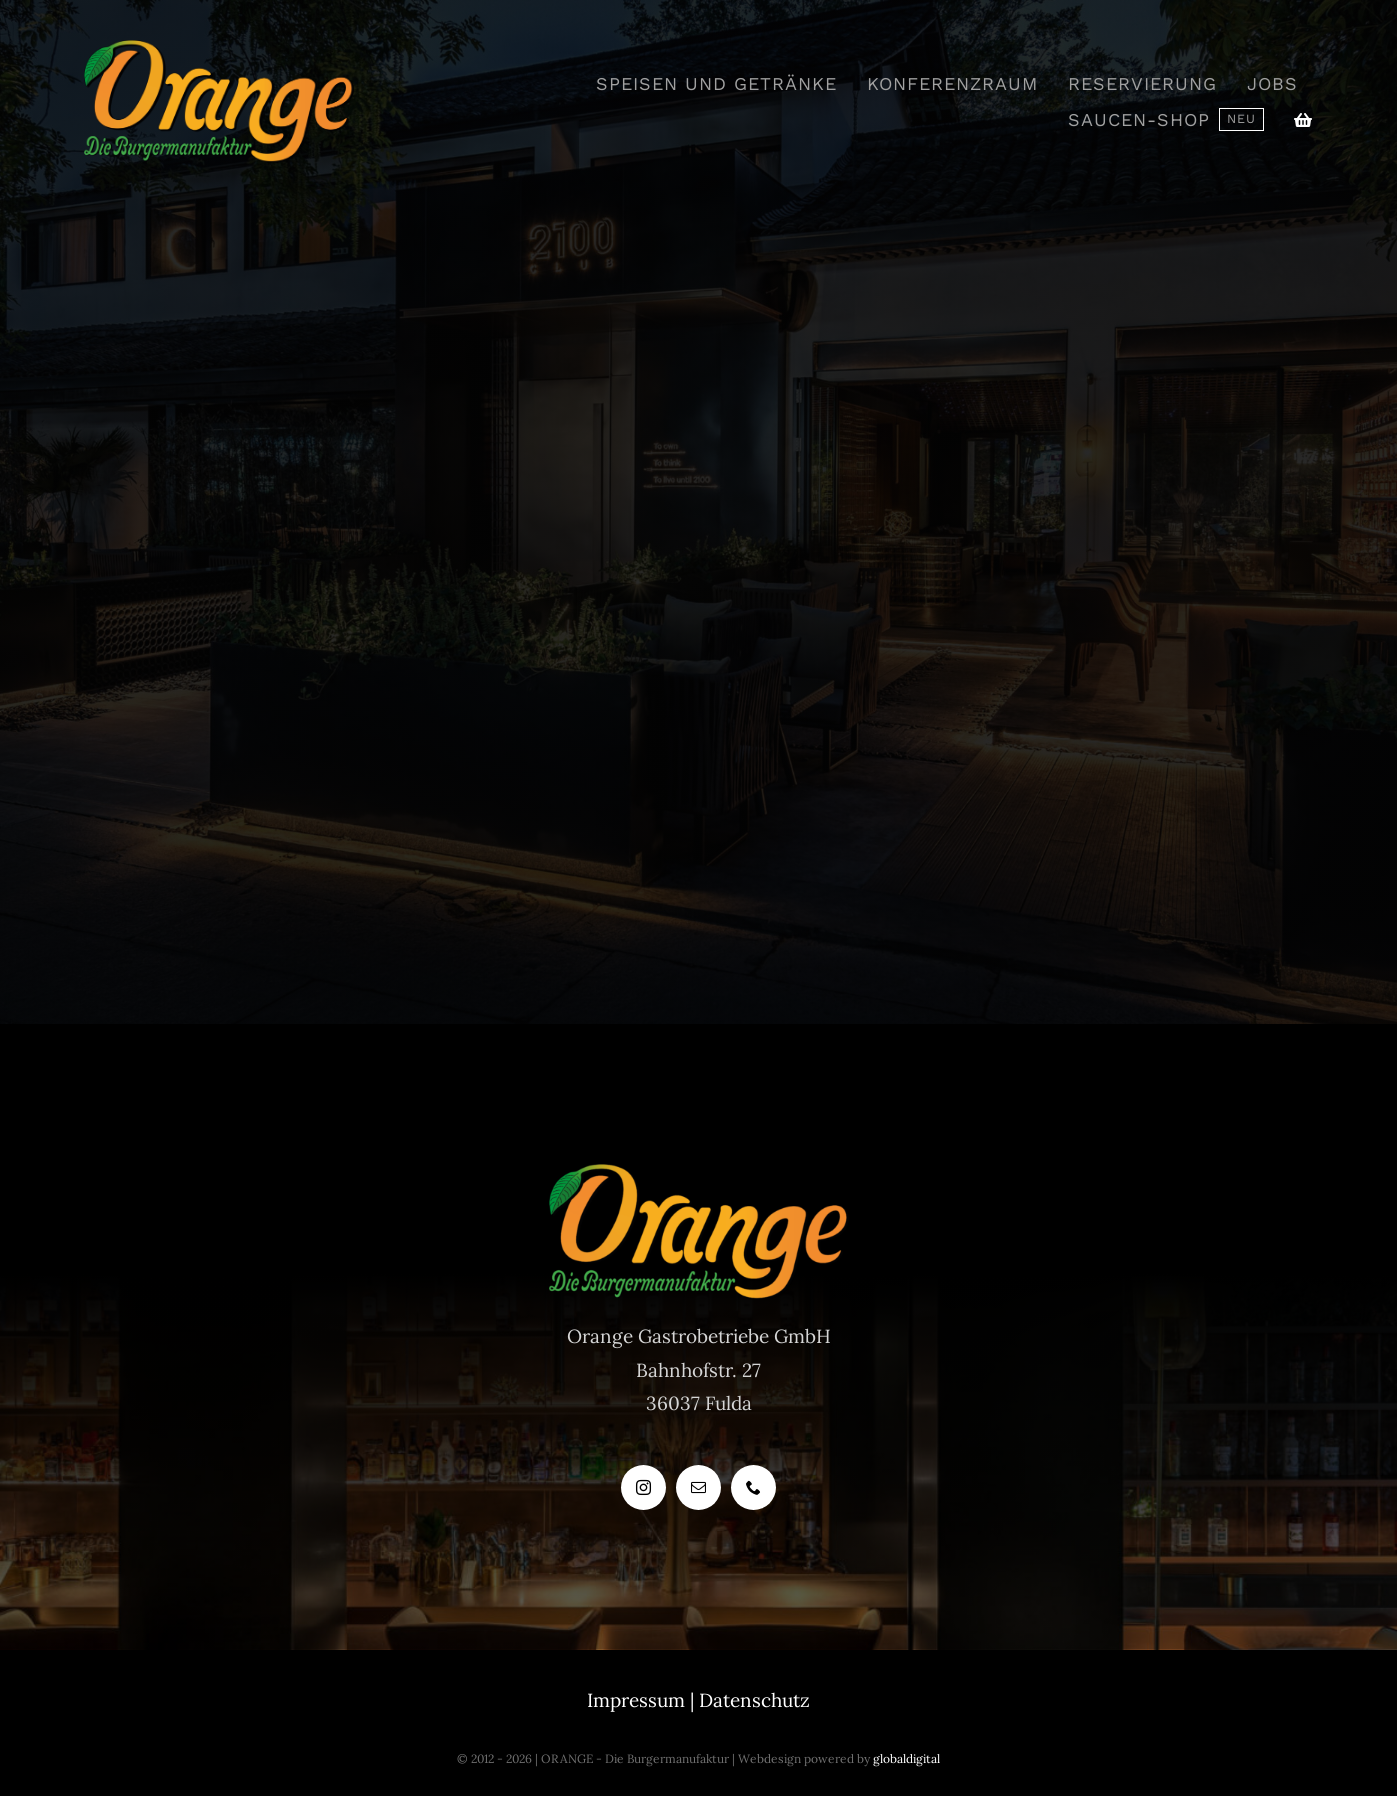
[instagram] (643, 1487)
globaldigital (906, 1758)
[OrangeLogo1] (219, 49)
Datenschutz (754, 1700)
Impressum (636, 1700)
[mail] (698, 1487)
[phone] (753, 1487)
